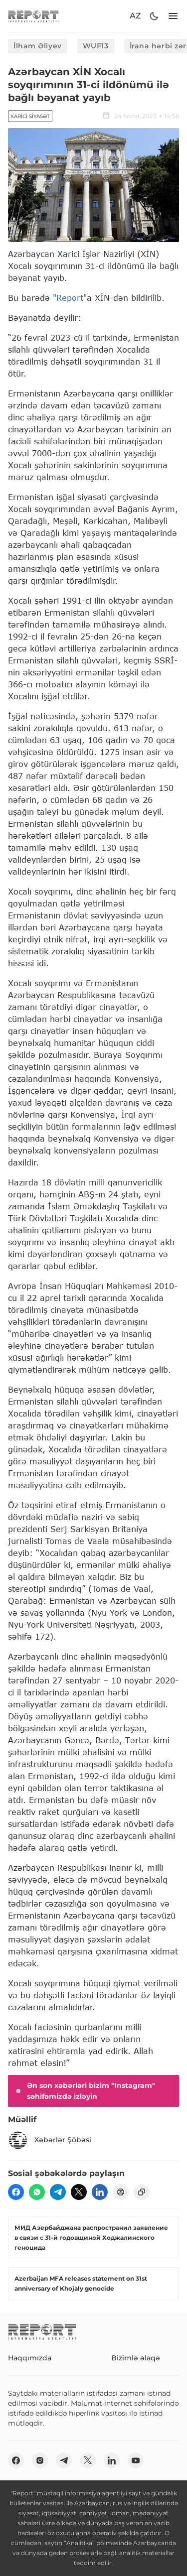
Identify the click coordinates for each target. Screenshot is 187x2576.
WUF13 (96, 45)
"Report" (70, 297)
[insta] (40, 2460)
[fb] (16, 2192)
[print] (121, 2192)
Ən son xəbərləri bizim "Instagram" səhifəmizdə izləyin (84, 2091)
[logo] (33, 16)
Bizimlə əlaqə (135, 2357)
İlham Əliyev (37, 45)
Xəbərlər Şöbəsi (49, 2140)
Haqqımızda (29, 2357)
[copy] (142, 2192)
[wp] (37, 2192)
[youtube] (136, 2460)
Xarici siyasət (30, 116)
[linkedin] (100, 2192)
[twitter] (79, 2192)
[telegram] (58, 2192)
